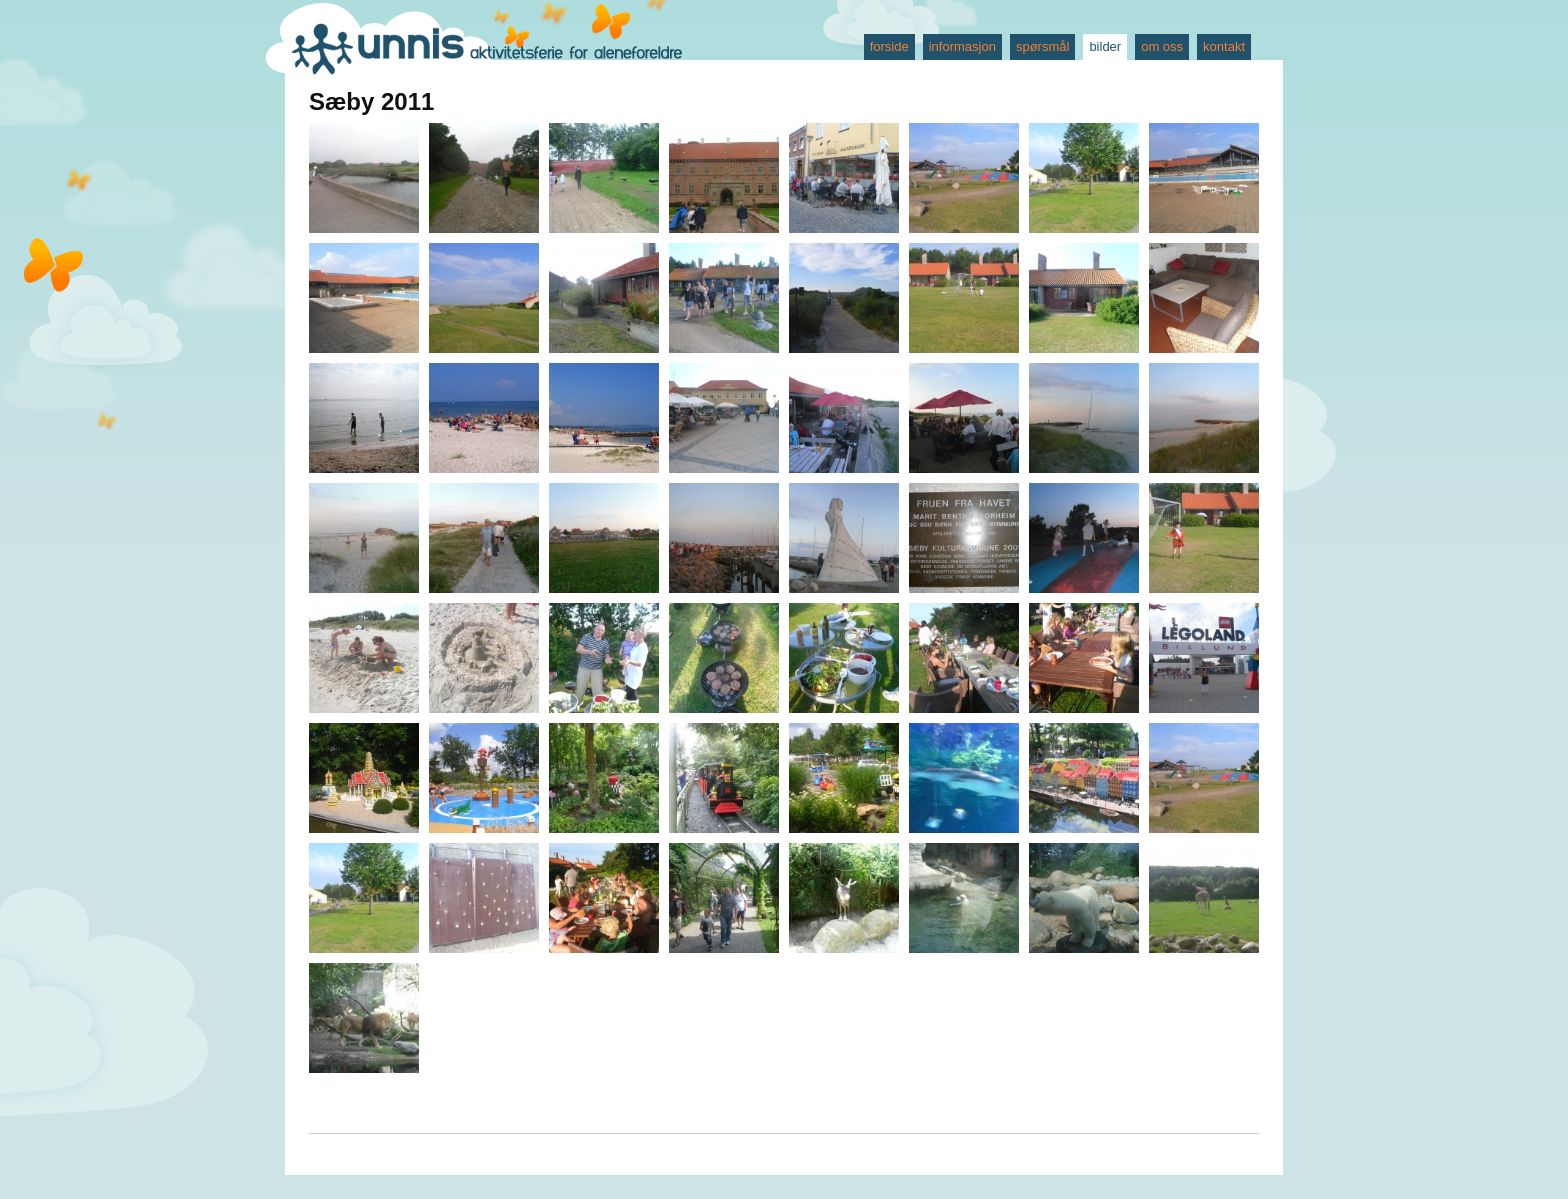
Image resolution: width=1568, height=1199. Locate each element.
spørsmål (1042, 46)
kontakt (1224, 46)
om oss (1162, 46)
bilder (1105, 46)
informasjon (962, 46)
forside (889, 46)
